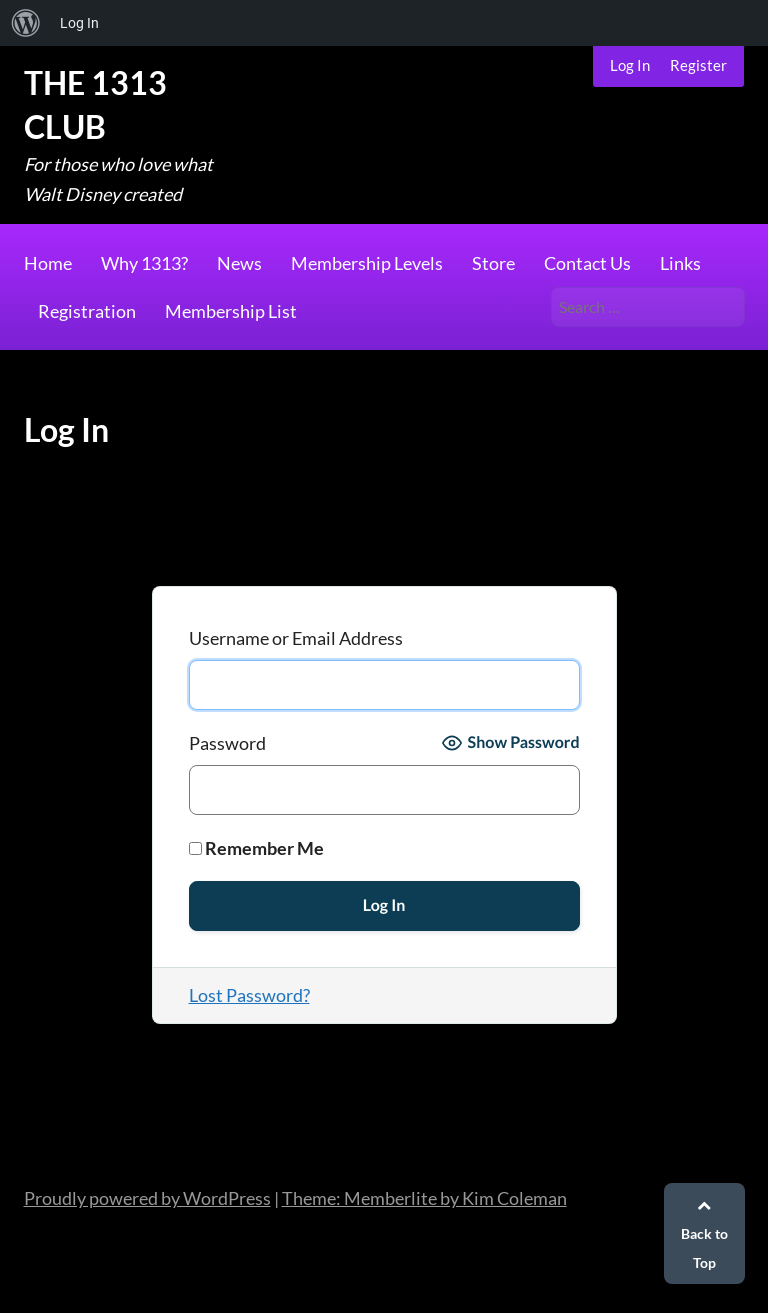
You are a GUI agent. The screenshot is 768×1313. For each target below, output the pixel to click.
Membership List (231, 311)
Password (227, 743)
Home (48, 263)
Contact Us (587, 263)
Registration (87, 311)
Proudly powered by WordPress (147, 1198)
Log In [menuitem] (79, 23)
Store (493, 263)
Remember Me (256, 848)
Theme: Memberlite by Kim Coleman (424, 1198)
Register (698, 65)
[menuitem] (26, 23)
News (239, 263)
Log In (630, 65)
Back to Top (704, 1234)
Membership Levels (367, 263)
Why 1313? (144, 263)
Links (680, 263)
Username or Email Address (296, 638)
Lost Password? (249, 995)
